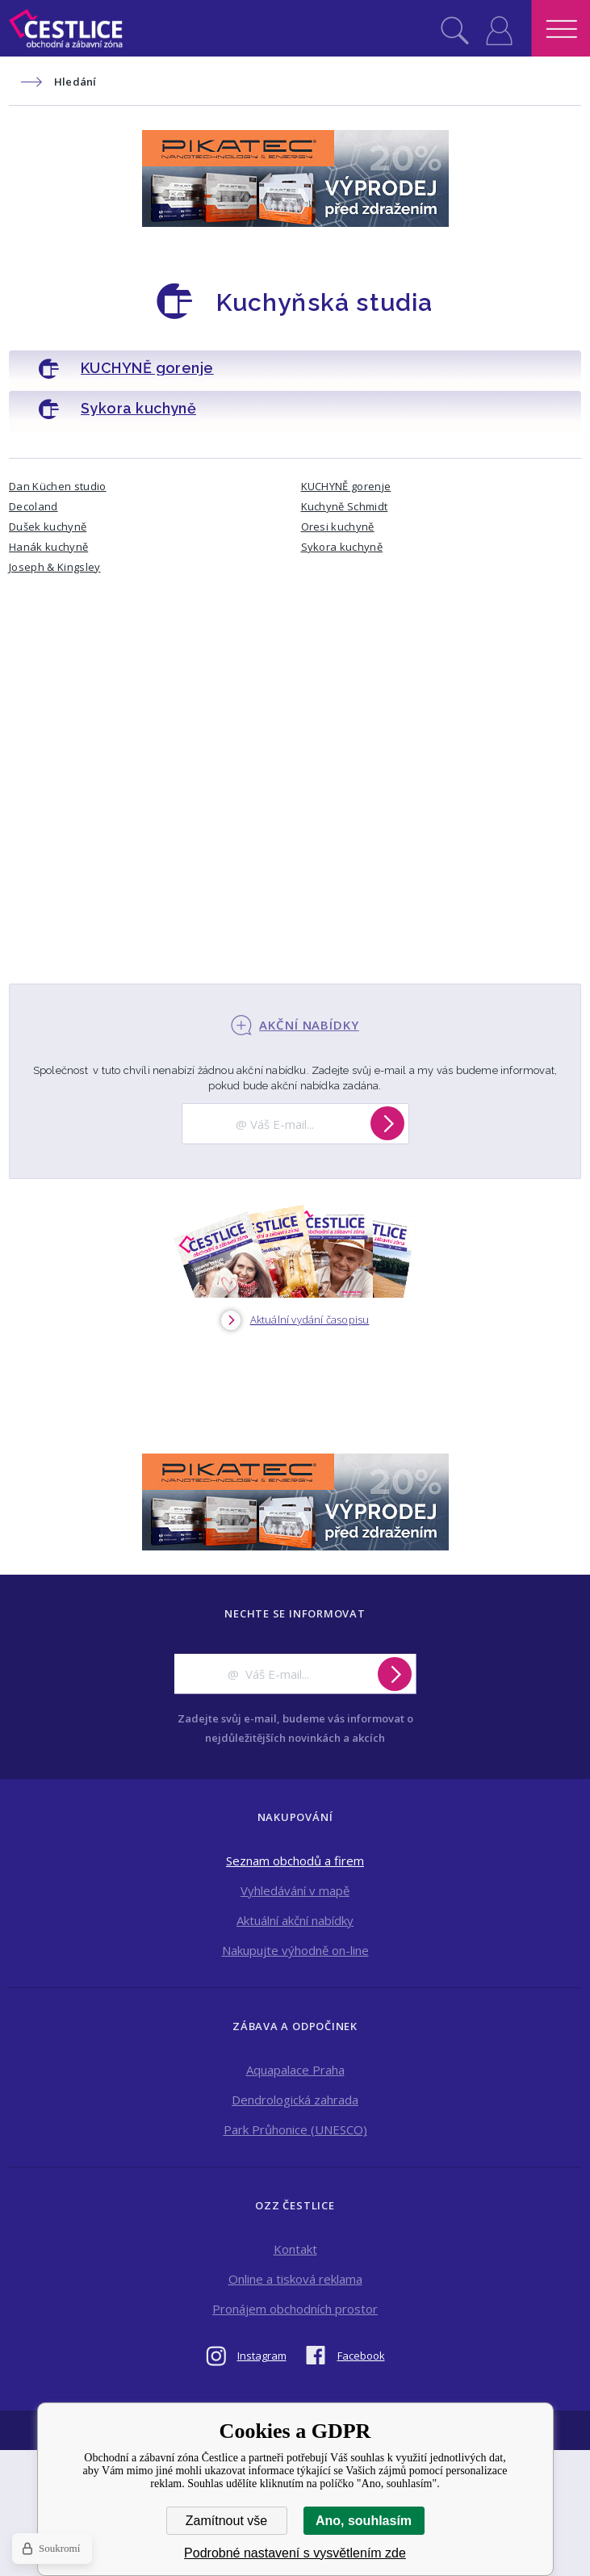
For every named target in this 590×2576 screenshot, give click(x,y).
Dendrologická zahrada (295, 2099)
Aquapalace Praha (295, 2070)
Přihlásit (499, 28)
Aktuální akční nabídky (295, 1920)
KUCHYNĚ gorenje (346, 486)
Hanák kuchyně (48, 546)
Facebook (361, 2355)
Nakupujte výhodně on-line (295, 1950)
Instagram (262, 2355)
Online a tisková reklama (295, 2279)
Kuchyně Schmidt (344, 506)
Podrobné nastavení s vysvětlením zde (295, 2553)
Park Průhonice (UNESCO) (295, 2129)
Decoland (33, 506)
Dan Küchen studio (58, 486)
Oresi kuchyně (338, 526)
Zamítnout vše (226, 2521)
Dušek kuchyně (47, 526)
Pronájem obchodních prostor (295, 2309)
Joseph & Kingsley (55, 567)
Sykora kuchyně (342, 546)
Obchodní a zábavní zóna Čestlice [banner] (66, 28)
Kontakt (295, 2249)
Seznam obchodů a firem (295, 1860)
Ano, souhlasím (364, 2521)
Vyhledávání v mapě (295, 1890)
